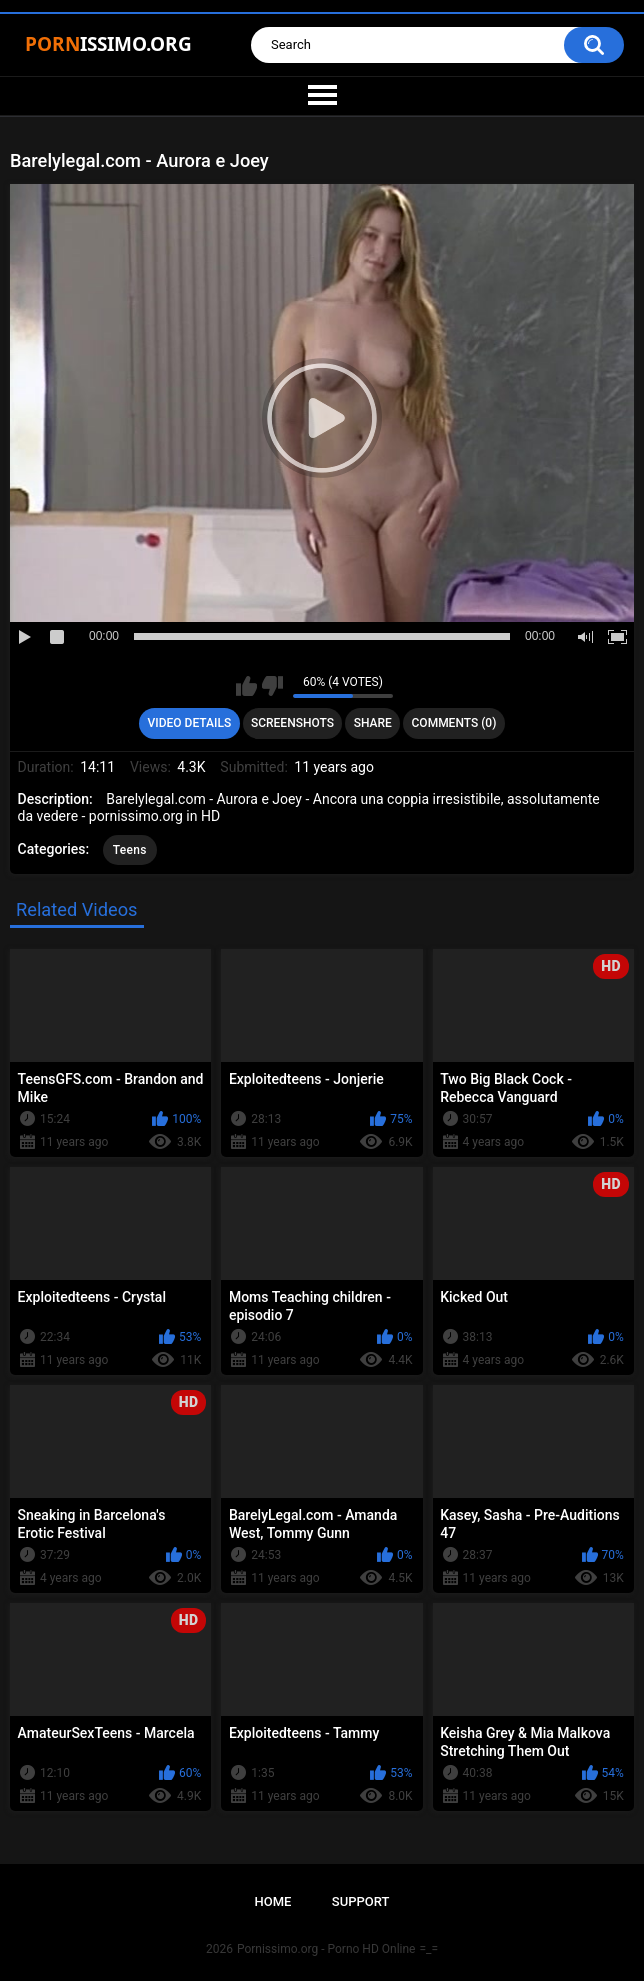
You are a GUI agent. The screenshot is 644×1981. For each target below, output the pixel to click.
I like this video (246, 686)
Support (361, 1901)
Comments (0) (454, 723)
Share (373, 723)
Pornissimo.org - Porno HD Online (326, 1949)
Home (273, 1901)
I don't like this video (272, 686)
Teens (130, 850)
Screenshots (292, 723)
